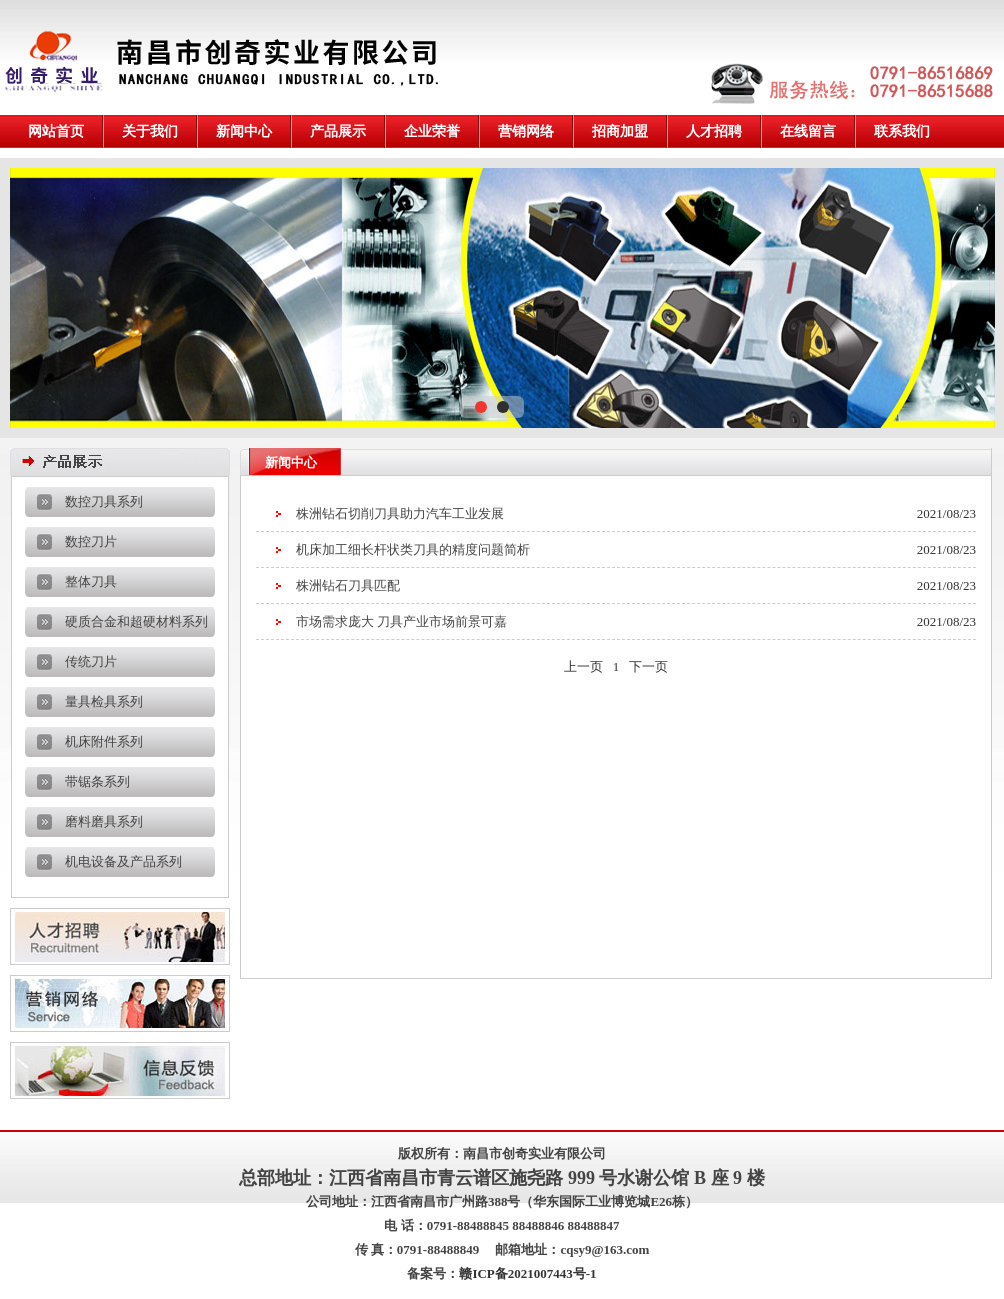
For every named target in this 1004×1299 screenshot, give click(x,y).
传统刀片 (91, 661)
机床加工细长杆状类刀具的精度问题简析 (413, 549)
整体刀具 (91, 581)
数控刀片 (91, 541)
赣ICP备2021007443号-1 (527, 1273)
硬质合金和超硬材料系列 (136, 621)
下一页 (648, 666)
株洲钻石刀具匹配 (348, 585)
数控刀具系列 (104, 501)
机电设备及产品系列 (123, 861)
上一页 (583, 666)
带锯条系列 (97, 781)
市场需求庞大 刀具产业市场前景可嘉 (401, 621)
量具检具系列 (104, 701)
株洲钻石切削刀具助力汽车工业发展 (400, 513)
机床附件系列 (104, 741)
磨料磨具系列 (104, 821)
